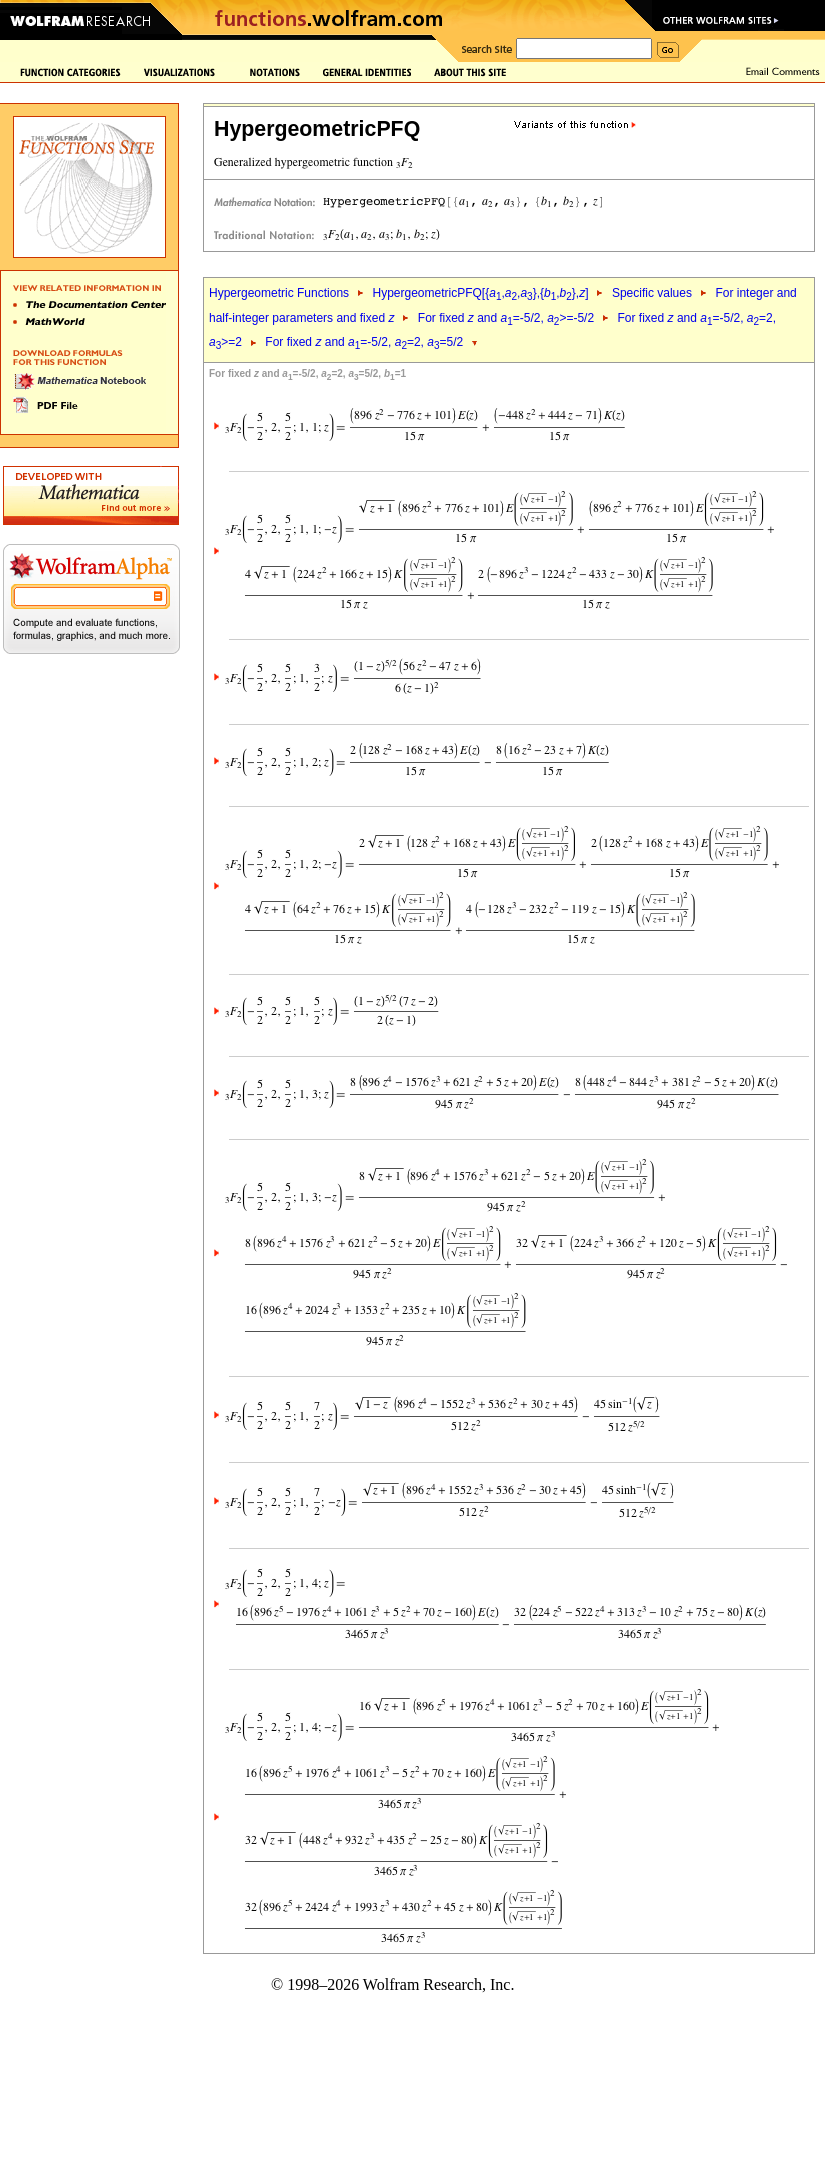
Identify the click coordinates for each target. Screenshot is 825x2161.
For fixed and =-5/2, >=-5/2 (506, 318)
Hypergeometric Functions (279, 293)
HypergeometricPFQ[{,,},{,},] (480, 293)
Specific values (652, 293)
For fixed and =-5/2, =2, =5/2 (364, 342)
